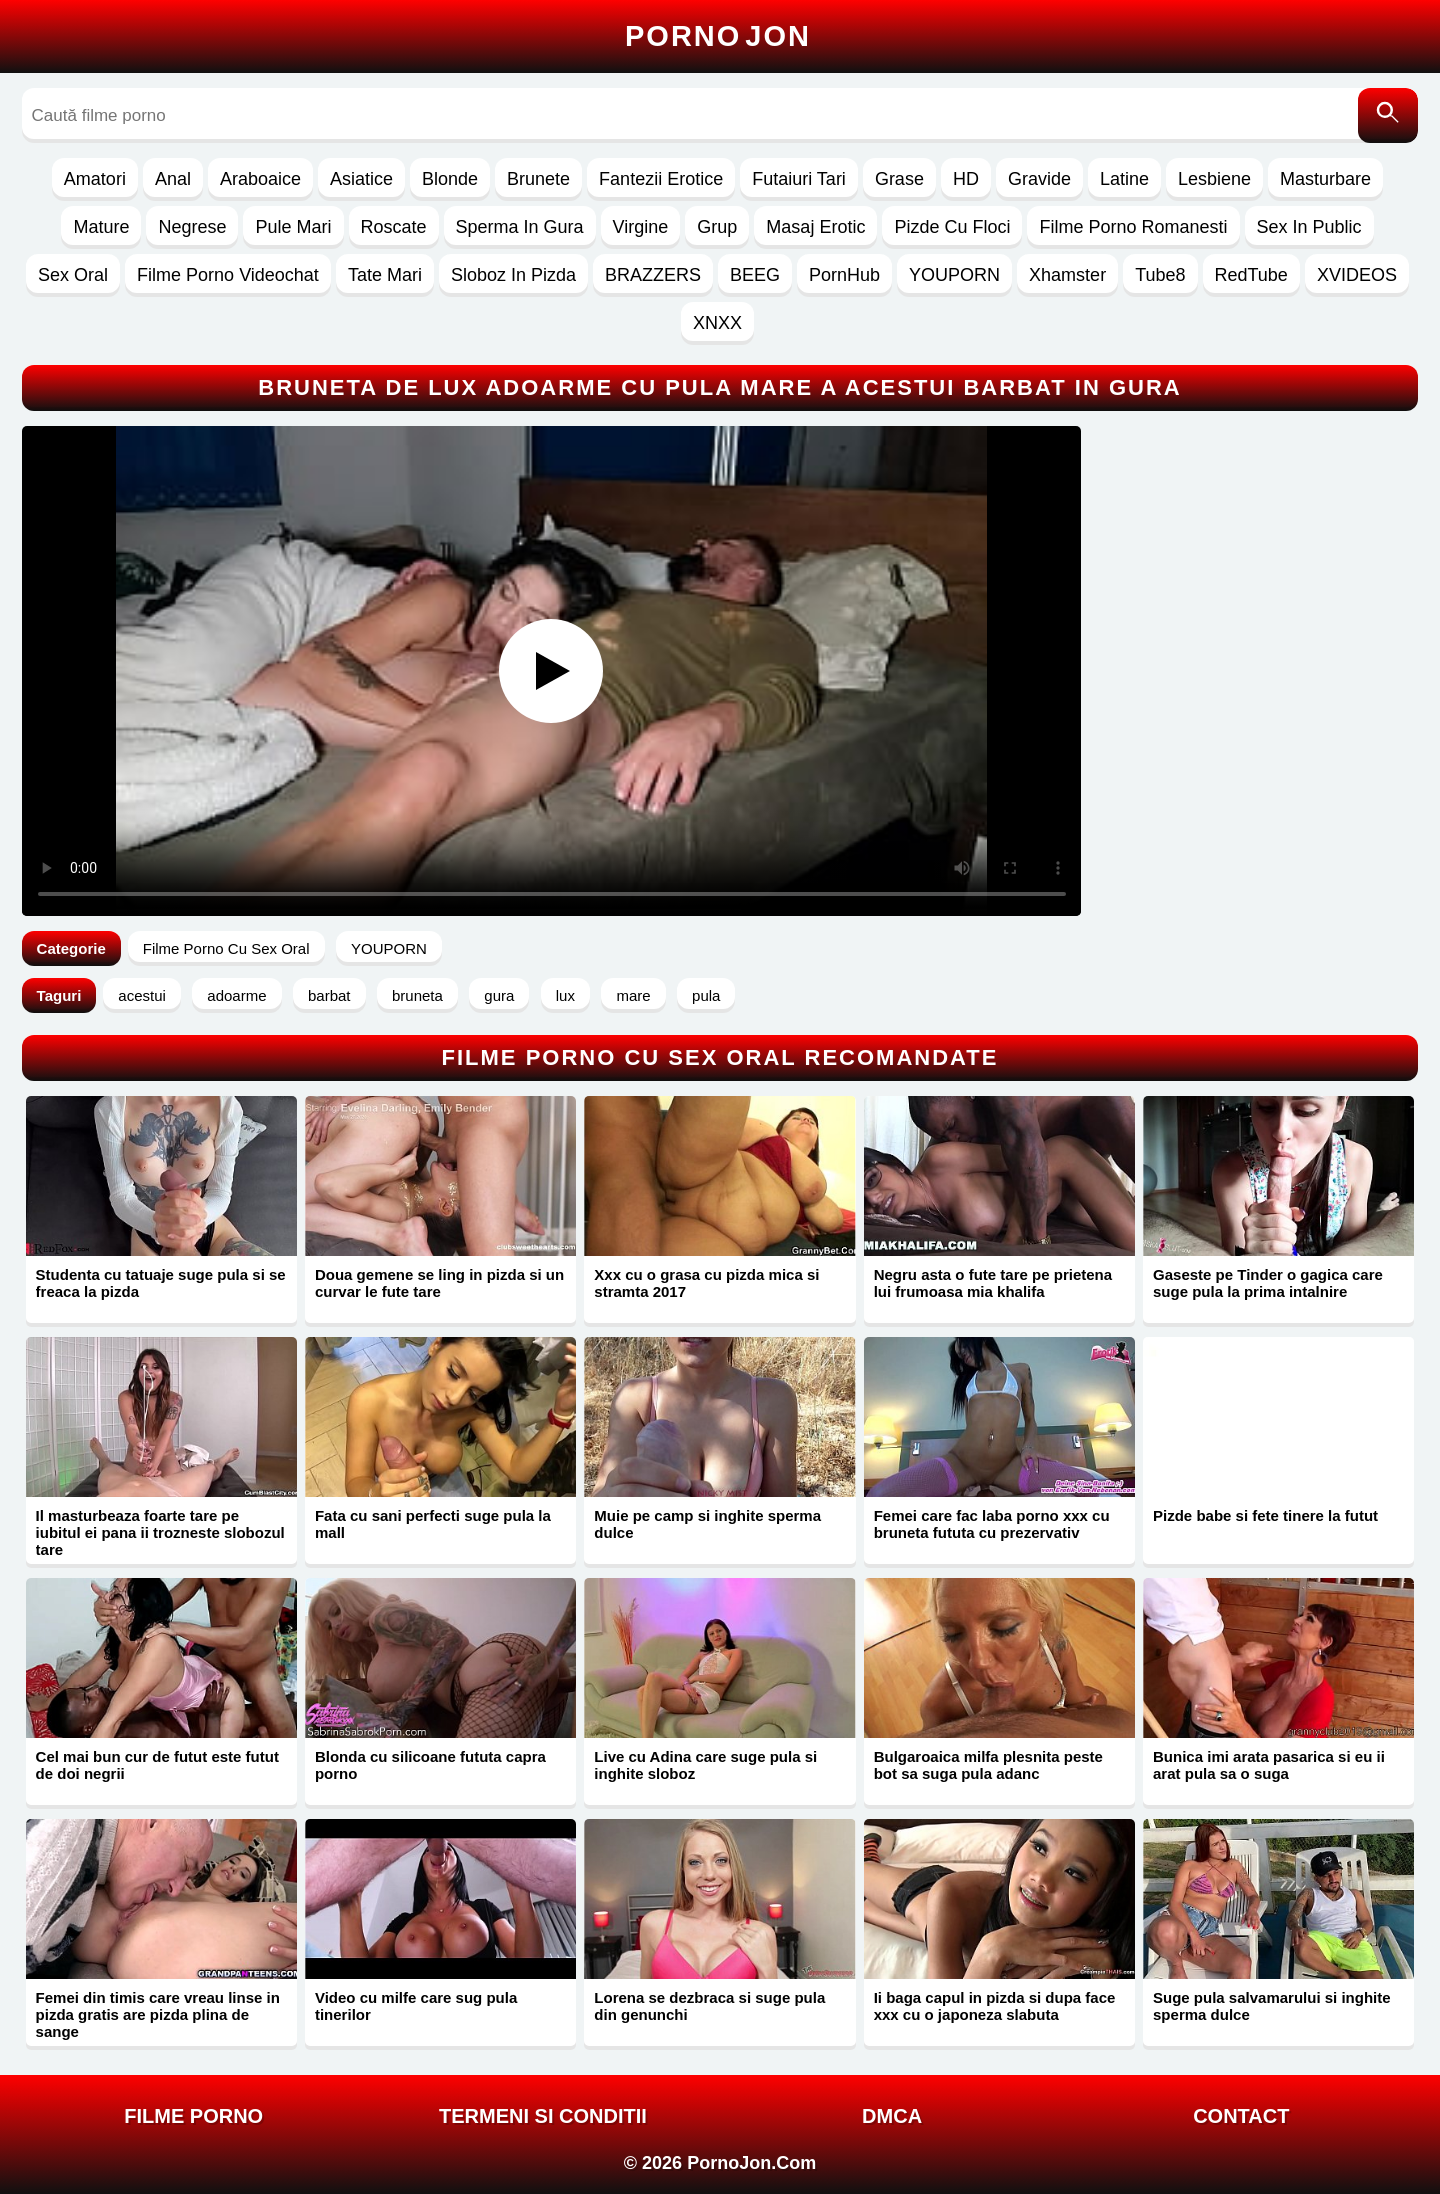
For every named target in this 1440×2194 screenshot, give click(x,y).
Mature (101, 227)
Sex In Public (1309, 227)
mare (633, 995)
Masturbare (1325, 179)
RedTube (1251, 275)
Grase (899, 179)
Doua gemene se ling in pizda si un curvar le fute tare (439, 1283)
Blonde (450, 179)
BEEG (755, 275)
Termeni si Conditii (543, 2116)
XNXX (717, 323)
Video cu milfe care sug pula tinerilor (416, 2006)
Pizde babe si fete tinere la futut (1265, 1515)
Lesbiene (1214, 179)
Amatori (95, 179)
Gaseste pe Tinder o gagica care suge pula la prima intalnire (1268, 1283)
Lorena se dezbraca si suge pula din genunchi (709, 2006)
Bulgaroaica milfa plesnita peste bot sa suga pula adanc (988, 1765)
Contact (1241, 2116)
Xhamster (1067, 275)
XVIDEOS (1357, 275)
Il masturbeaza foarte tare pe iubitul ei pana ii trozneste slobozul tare (160, 1532)
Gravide (1039, 179)
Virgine (641, 227)
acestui (142, 995)
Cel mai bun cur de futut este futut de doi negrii (157, 1765)
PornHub (844, 275)
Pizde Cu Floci (952, 227)
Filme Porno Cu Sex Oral (226, 948)
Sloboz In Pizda (513, 275)
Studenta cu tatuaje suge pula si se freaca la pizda (161, 1283)
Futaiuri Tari (799, 179)
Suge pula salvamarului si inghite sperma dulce (1272, 2006)
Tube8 (1160, 275)
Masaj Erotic (815, 227)
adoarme (236, 995)
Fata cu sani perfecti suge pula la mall (433, 1524)
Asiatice (361, 179)
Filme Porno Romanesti (1133, 227)
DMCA (892, 2116)
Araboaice (260, 179)
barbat (329, 995)
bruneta (417, 995)
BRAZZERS (653, 275)
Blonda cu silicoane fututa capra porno (430, 1765)
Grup (717, 227)
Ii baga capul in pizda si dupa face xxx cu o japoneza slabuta (995, 2006)
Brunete (538, 179)
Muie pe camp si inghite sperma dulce (707, 1524)
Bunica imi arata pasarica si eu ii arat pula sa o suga (1269, 1765)
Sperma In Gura (520, 227)
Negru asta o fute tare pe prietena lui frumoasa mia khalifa (993, 1283)
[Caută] (1388, 115)
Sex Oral (73, 275)
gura (499, 995)
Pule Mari (293, 227)
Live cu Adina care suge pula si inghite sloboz (705, 1765)
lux (565, 995)
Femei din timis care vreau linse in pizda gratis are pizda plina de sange (158, 2014)
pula (706, 995)
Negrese (192, 227)
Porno (718, 36)
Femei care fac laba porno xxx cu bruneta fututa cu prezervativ (992, 1524)
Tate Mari (385, 275)
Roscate (394, 227)
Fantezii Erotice (661, 179)
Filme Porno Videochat (228, 275)
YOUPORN (954, 275)
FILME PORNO (193, 2116)
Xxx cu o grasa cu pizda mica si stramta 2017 (706, 1283)
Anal (173, 179)
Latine (1124, 179)
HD (966, 179)
